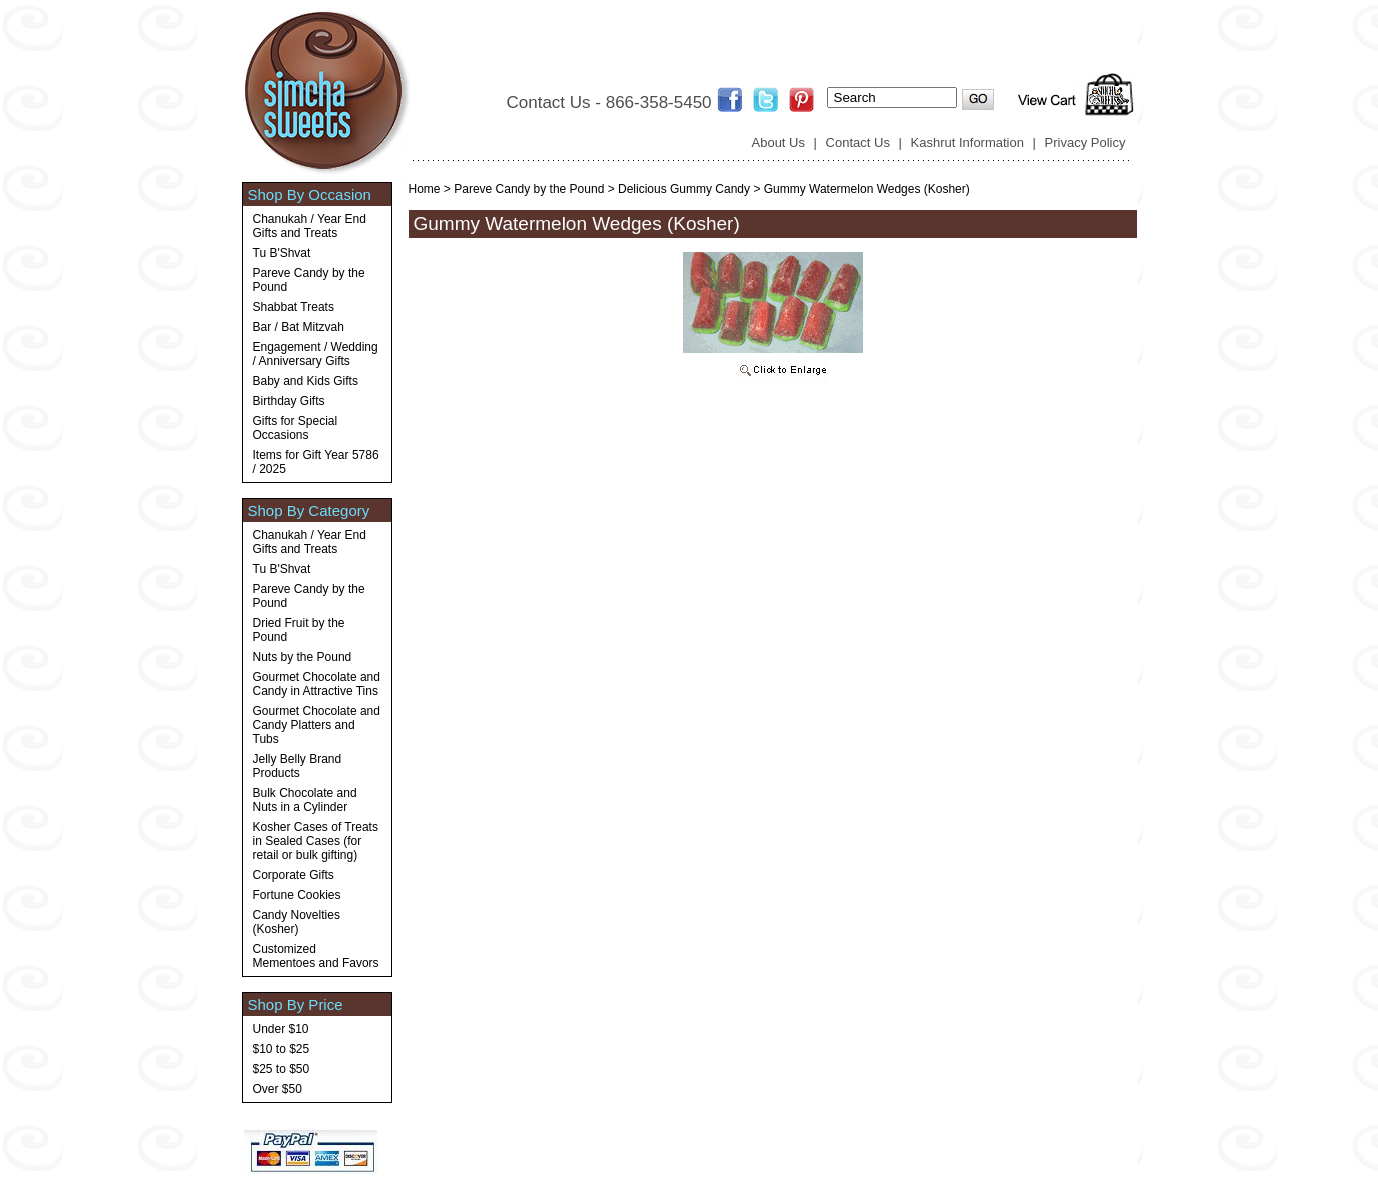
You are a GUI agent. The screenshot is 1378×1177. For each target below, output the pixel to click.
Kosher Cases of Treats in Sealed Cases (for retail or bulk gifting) (315, 841)
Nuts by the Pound (302, 657)
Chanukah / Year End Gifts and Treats (309, 226)
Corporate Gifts (293, 875)
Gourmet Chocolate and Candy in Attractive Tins (316, 684)
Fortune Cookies (297, 895)
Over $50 (277, 1089)
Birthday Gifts (289, 401)
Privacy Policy (1085, 142)
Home (425, 189)
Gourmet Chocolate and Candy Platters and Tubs (316, 725)
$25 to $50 (281, 1069)
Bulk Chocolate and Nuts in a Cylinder (305, 800)
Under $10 (281, 1029)
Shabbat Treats (293, 307)
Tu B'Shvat (282, 253)
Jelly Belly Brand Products (297, 766)
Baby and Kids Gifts (305, 381)
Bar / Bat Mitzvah (298, 327)
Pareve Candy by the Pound (309, 280)
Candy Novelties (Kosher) (296, 922)
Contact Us (858, 142)
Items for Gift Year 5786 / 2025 (316, 462)
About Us (778, 142)
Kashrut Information (967, 142)
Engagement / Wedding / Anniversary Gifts (315, 354)
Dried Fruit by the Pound (299, 630)
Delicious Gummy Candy (684, 189)
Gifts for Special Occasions (295, 428)
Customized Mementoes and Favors (316, 956)
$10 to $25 (281, 1049)
